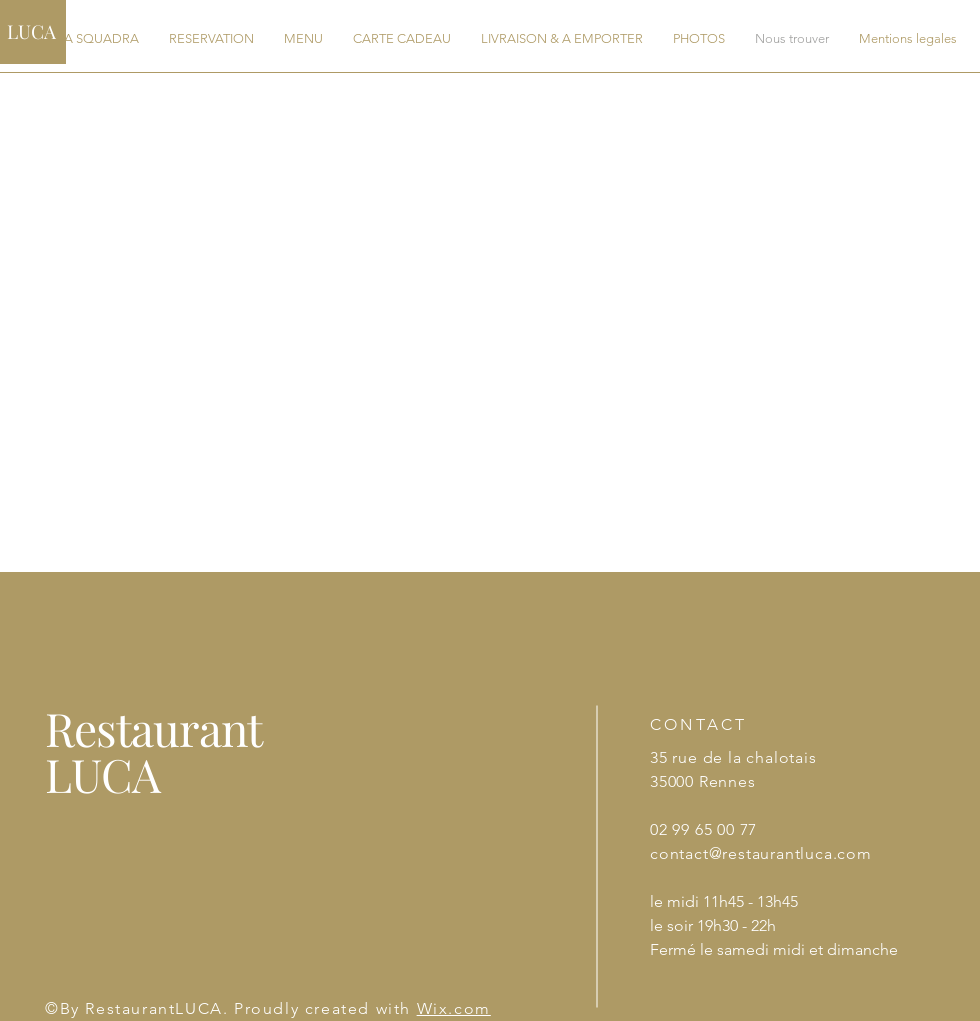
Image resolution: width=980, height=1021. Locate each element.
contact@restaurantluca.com (761, 853)
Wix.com (454, 1008)
